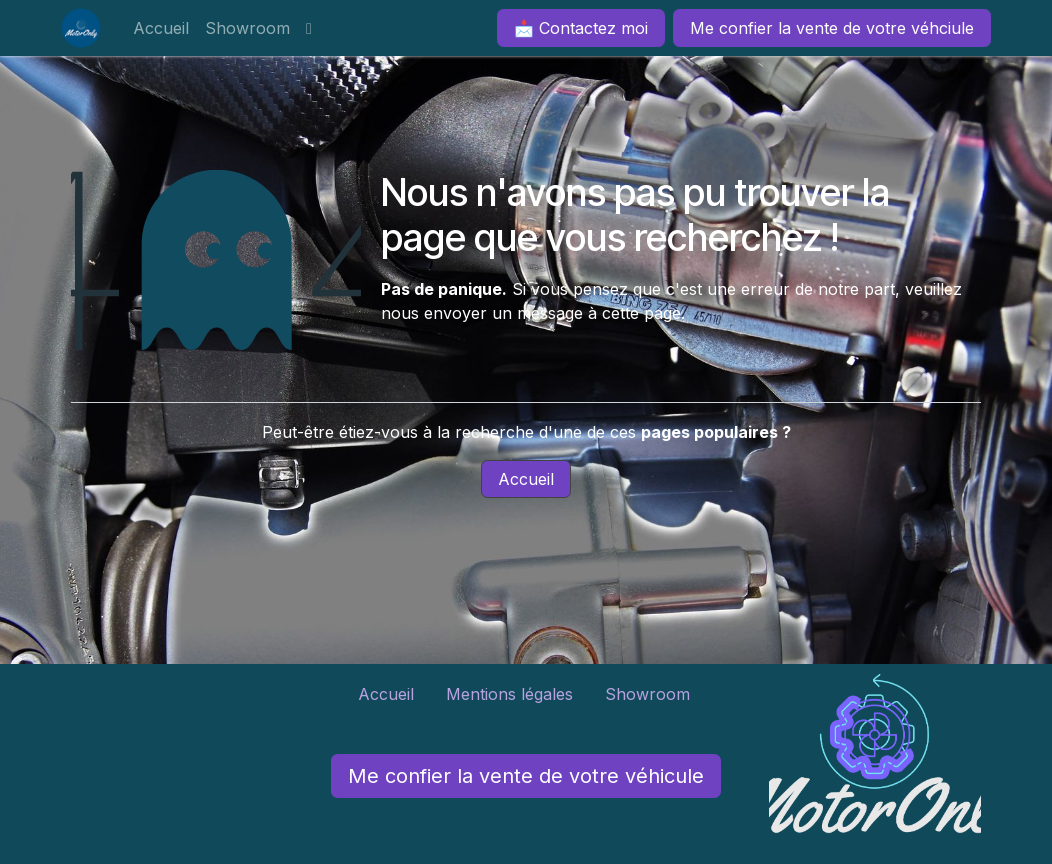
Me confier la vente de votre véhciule (832, 28)
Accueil (526, 479)
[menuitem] (161, 28)
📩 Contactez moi (581, 28)
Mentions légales (509, 694)
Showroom (650, 694)
